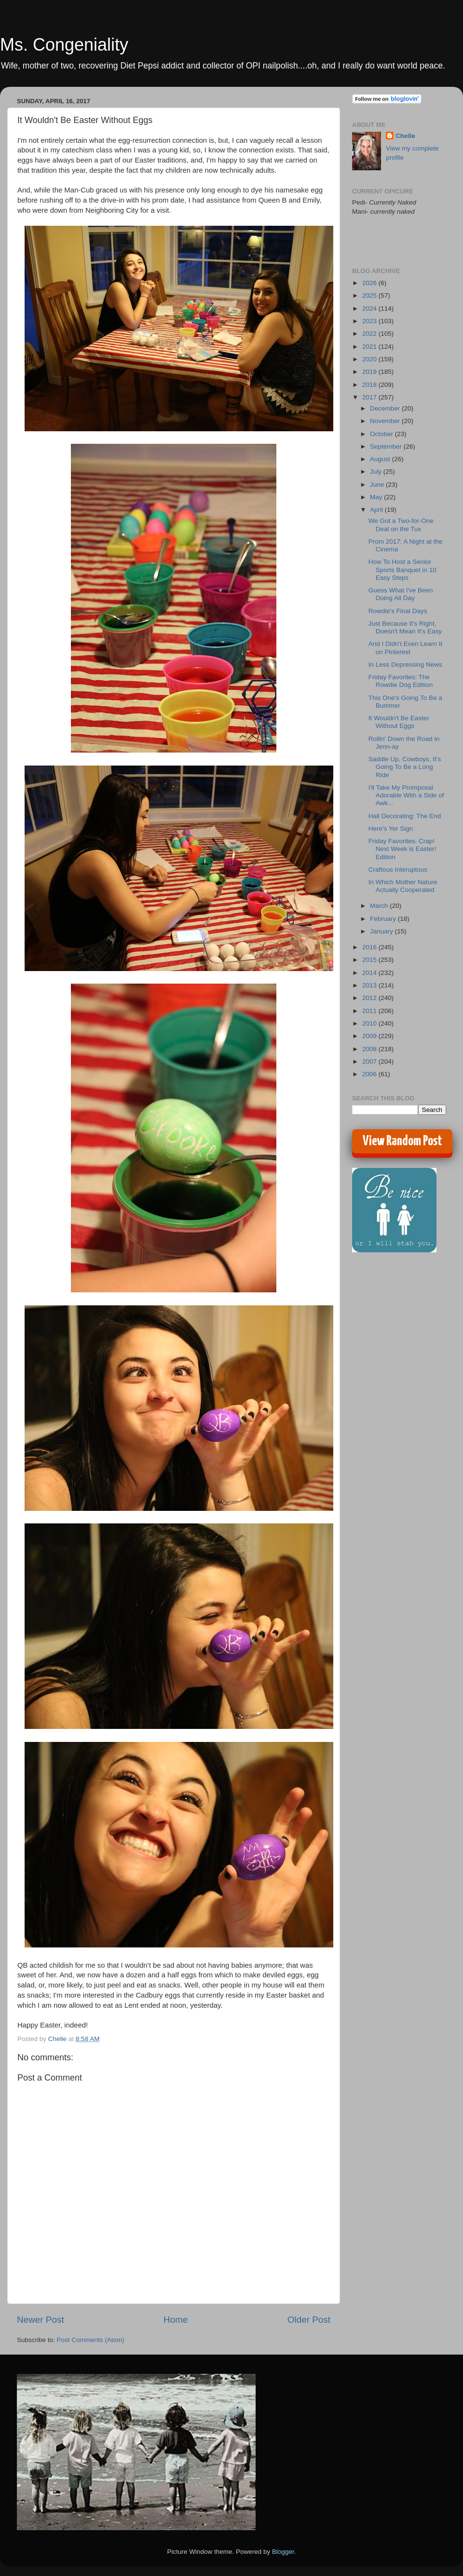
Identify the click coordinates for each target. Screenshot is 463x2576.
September (387, 446)
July (376, 471)
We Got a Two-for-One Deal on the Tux (401, 524)
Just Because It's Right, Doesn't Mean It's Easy (405, 627)
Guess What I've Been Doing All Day (400, 594)
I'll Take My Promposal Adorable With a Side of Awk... (406, 795)
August (381, 459)
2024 (370, 308)
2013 (370, 985)
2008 (370, 1049)
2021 (370, 346)
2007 (370, 1061)
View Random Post (402, 1141)
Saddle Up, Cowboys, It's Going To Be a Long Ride (404, 766)
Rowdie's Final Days (397, 611)
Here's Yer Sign (390, 828)
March (380, 905)
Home (175, 2320)
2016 (370, 947)
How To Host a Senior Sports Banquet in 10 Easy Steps (402, 569)
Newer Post (40, 2320)
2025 (370, 295)
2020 (370, 359)
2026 (370, 283)
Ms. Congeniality (64, 45)
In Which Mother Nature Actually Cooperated (402, 885)
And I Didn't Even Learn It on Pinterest (405, 647)
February (384, 918)
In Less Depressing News (405, 664)
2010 (370, 1023)
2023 (370, 321)
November (386, 421)
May (377, 497)
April (377, 509)
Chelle (405, 135)
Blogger (283, 2551)
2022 (370, 333)
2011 (370, 1010)
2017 (370, 397)
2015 (370, 959)
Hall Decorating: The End (404, 816)
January (382, 931)
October (382, 434)
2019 (370, 371)
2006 (370, 1074)
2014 (370, 972)
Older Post (308, 2320)
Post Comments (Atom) (90, 2339)
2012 (370, 997)
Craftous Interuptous (397, 869)
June (378, 484)
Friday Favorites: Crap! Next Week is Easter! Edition (402, 848)
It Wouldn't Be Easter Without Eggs (398, 721)
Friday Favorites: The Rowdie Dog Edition (400, 680)
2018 (370, 384)
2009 (370, 1036)
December (386, 408)
